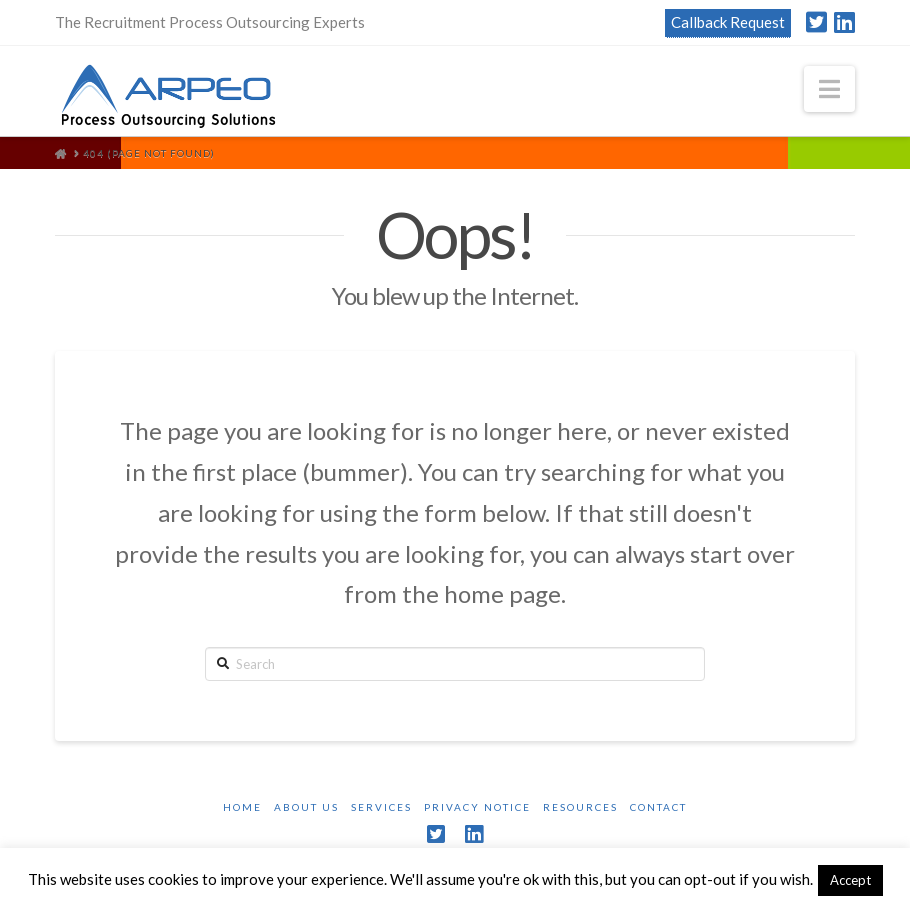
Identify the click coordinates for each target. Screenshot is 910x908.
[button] (829, 89)
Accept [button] (850, 880)
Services (381, 807)
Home (242, 807)
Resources (580, 807)
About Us (306, 807)
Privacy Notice (477, 807)
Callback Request (728, 22)
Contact (658, 807)
